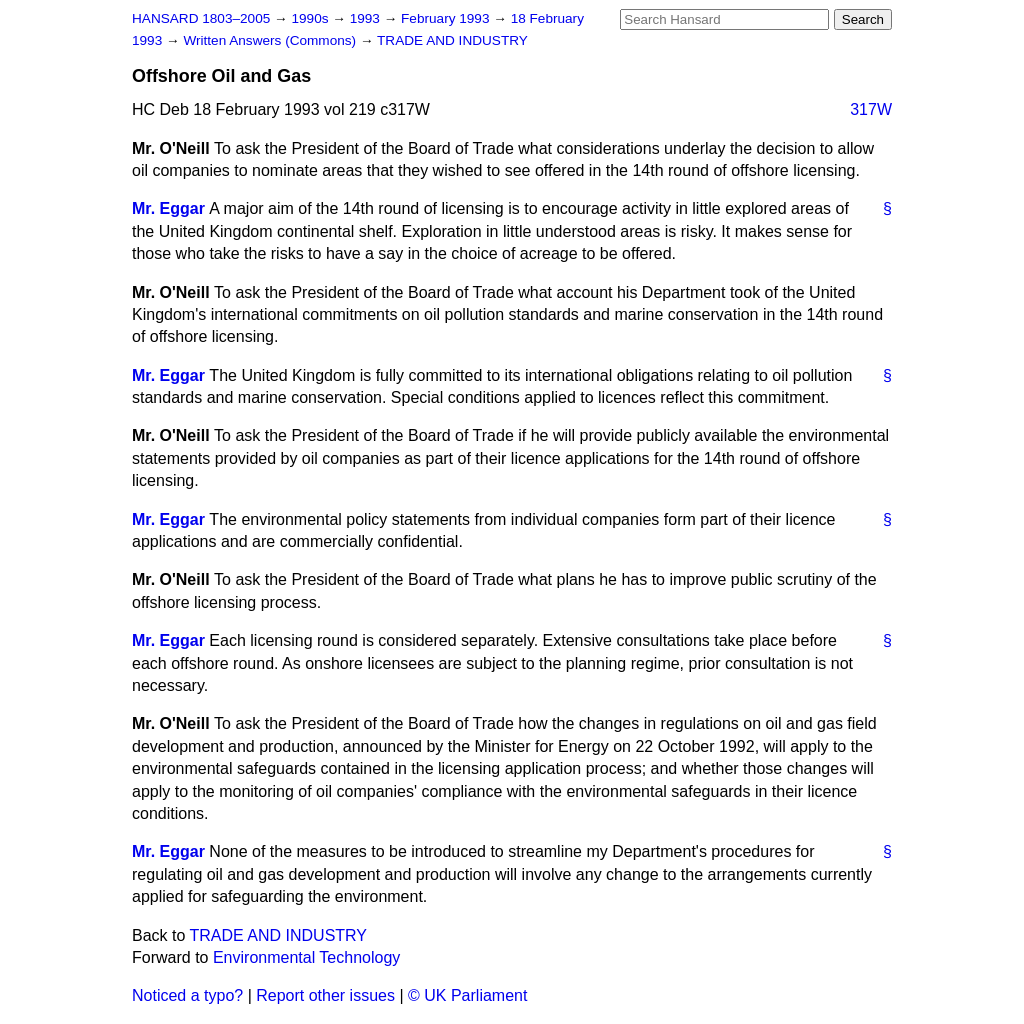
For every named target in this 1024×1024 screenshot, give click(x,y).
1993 (367, 18)
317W (871, 109)
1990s (311, 18)
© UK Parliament (467, 995)
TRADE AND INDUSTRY (452, 40)
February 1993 (447, 18)
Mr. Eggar (168, 208)
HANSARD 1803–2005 (201, 18)
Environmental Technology (306, 957)
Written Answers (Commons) (271, 40)
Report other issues (325, 995)
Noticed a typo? (187, 995)
